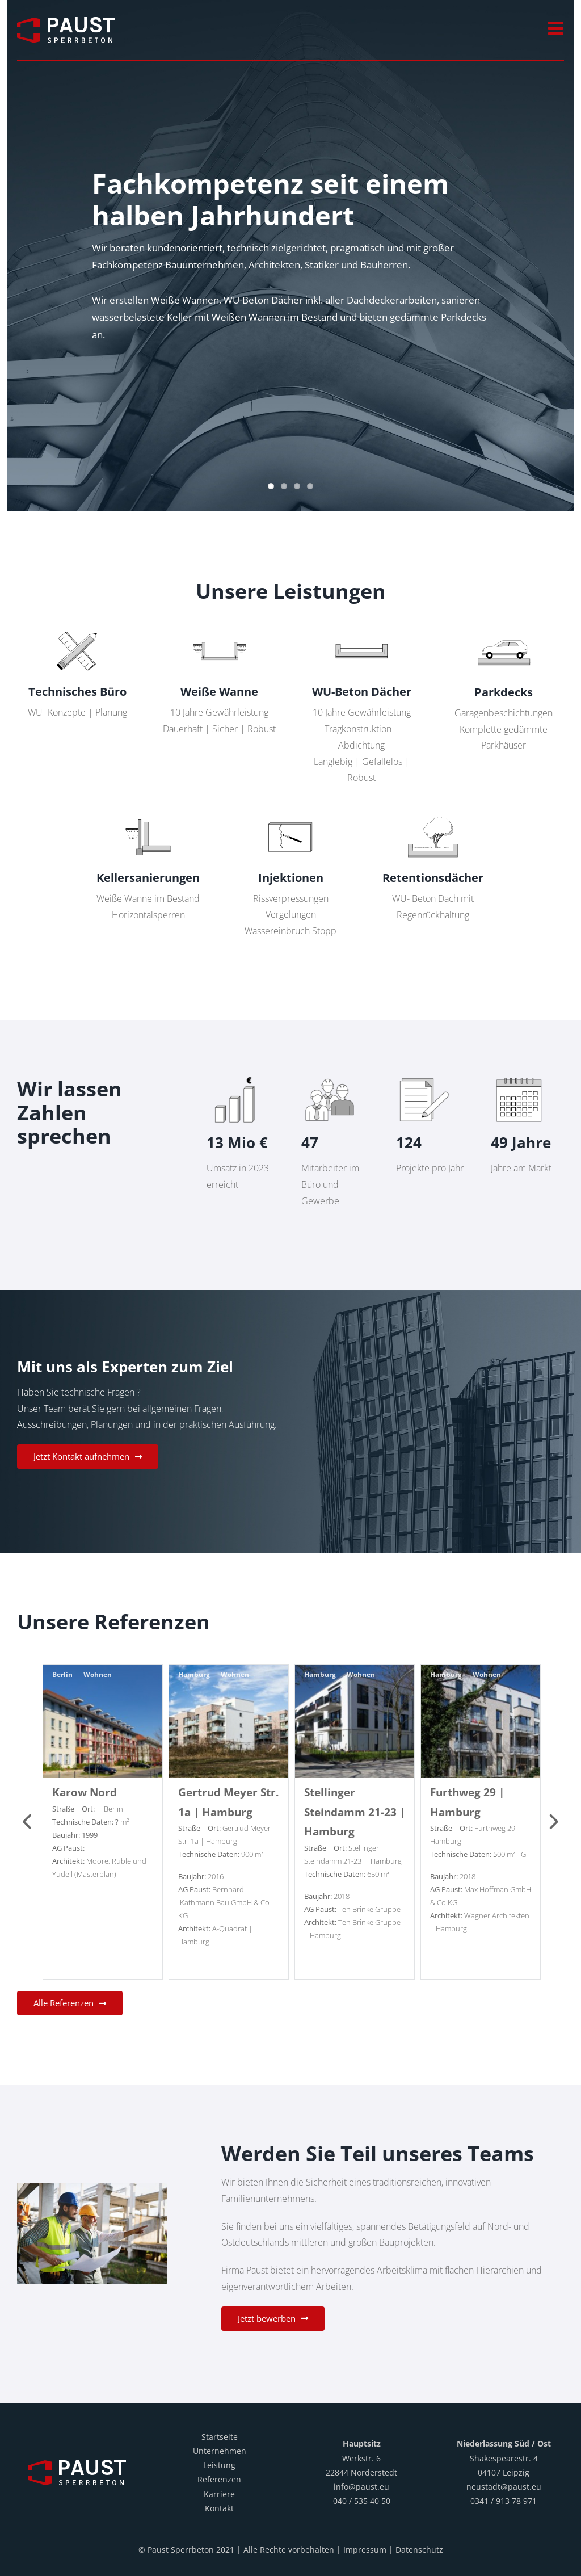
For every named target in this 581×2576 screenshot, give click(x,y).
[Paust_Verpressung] (290, 813)
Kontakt (219, 2508)
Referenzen (219, 2479)
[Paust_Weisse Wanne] (219, 627)
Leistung (219, 2465)
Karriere (219, 2494)
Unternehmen (219, 2450)
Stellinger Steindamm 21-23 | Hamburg (354, 1811)
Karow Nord (84, 1792)
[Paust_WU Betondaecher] (361, 627)
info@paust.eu (361, 2486)
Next (552, 1822)
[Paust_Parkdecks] (503, 627)
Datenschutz (419, 2549)
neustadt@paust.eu (503, 2486)
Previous (28, 1822)
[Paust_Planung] (77, 627)
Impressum (364, 2549)
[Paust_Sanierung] (148, 813)
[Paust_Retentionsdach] (433, 813)
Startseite (219, 2436)
